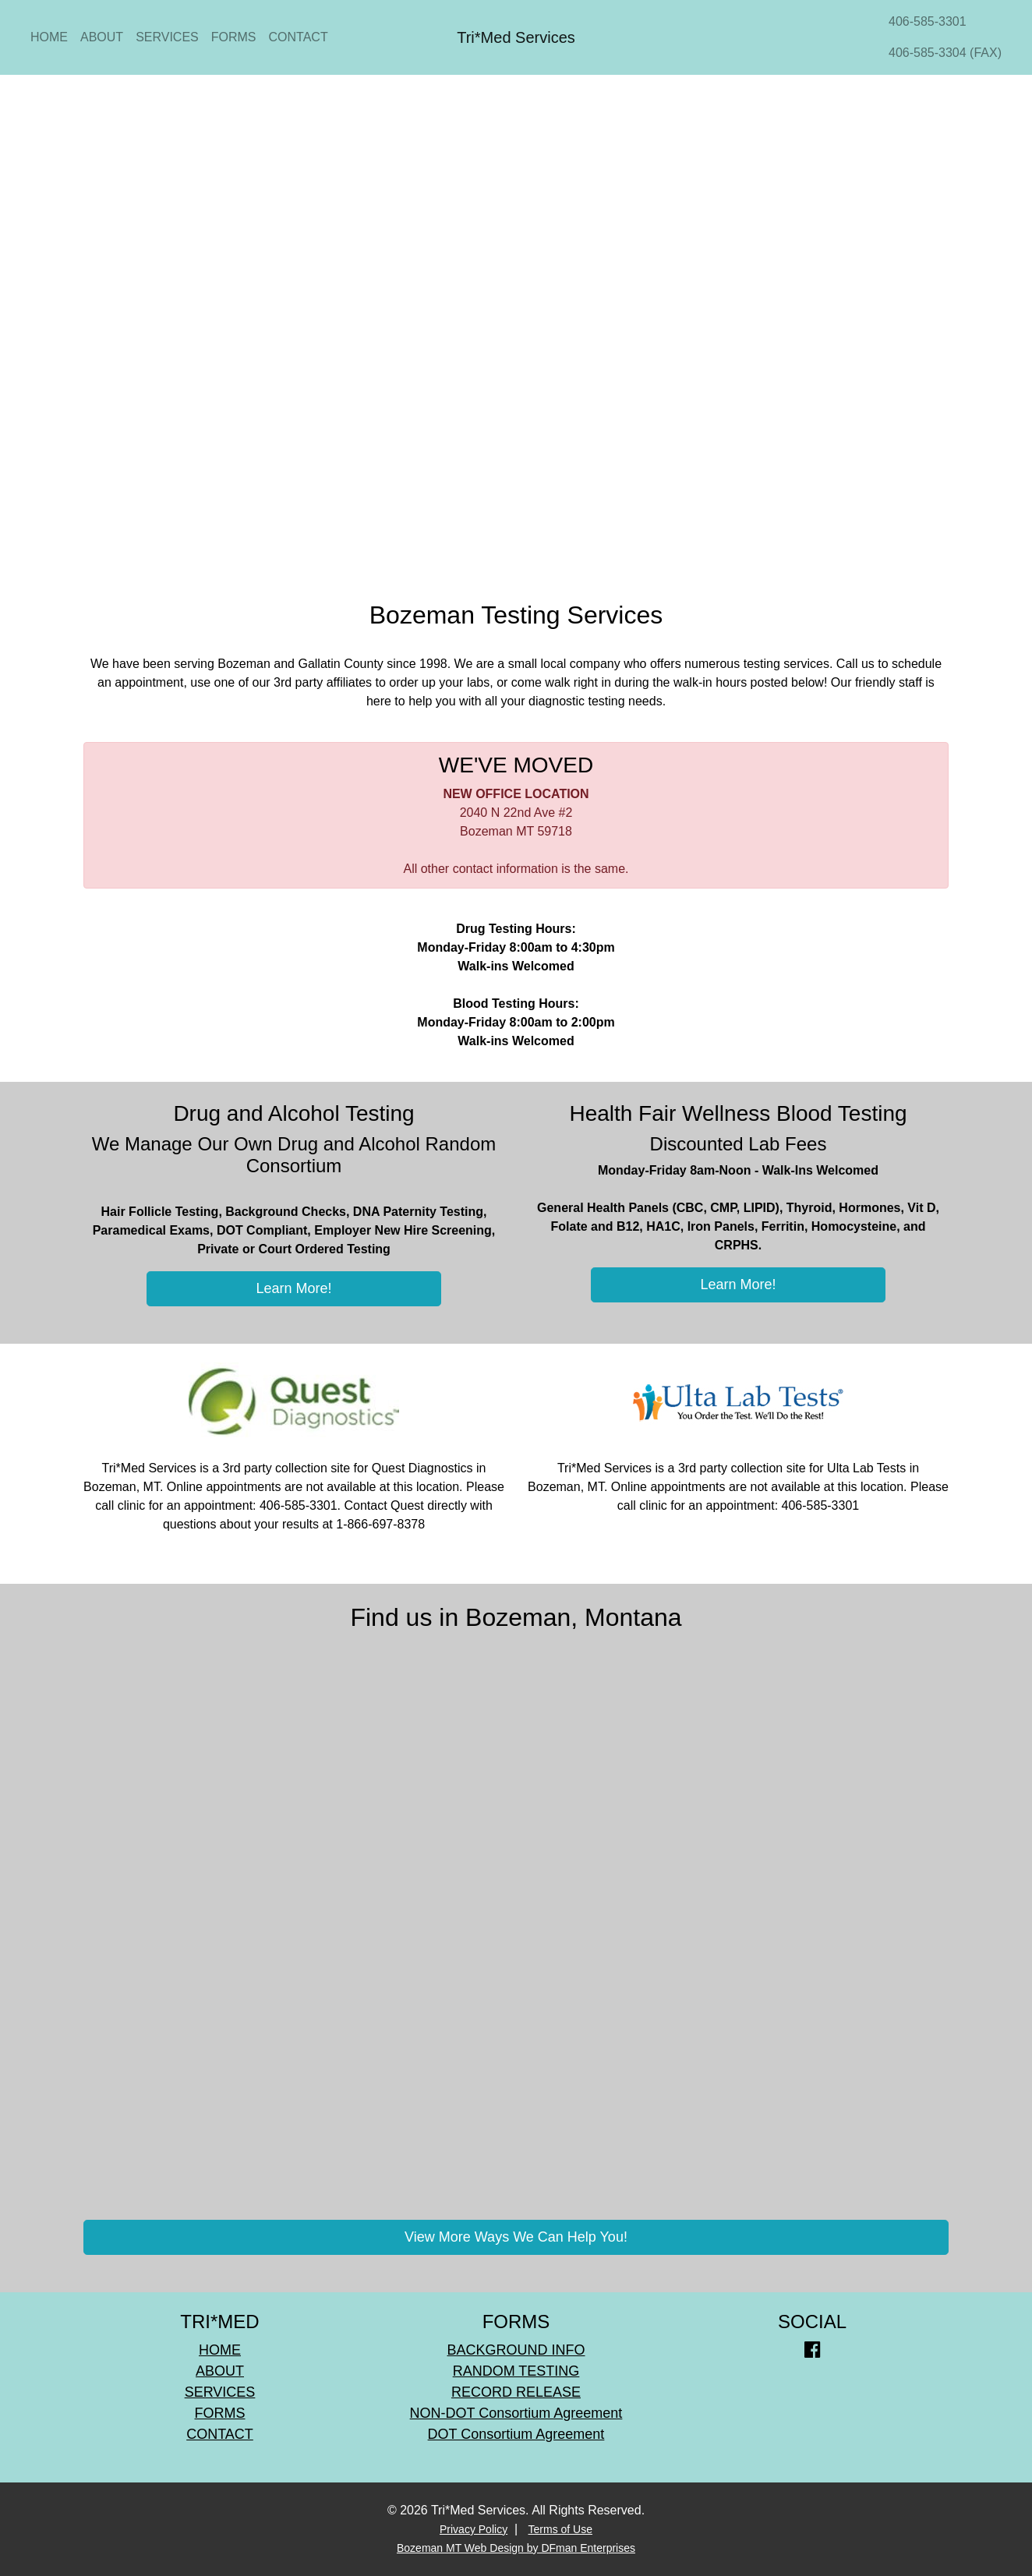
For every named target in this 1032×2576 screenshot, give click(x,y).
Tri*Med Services (516, 37)
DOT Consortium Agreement (516, 2434)
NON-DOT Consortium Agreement (516, 2413)
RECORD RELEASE (516, 2392)
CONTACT (298, 37)
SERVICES (167, 37)
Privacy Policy (473, 2529)
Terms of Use (560, 2529)
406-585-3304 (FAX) (945, 52)
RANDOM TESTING (516, 2371)
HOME (49, 37)
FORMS (233, 37)
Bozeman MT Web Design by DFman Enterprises (516, 2548)
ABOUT (101, 37)
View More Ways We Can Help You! (516, 2237)
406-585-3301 (928, 21)
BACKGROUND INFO (516, 2350)
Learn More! (293, 1288)
